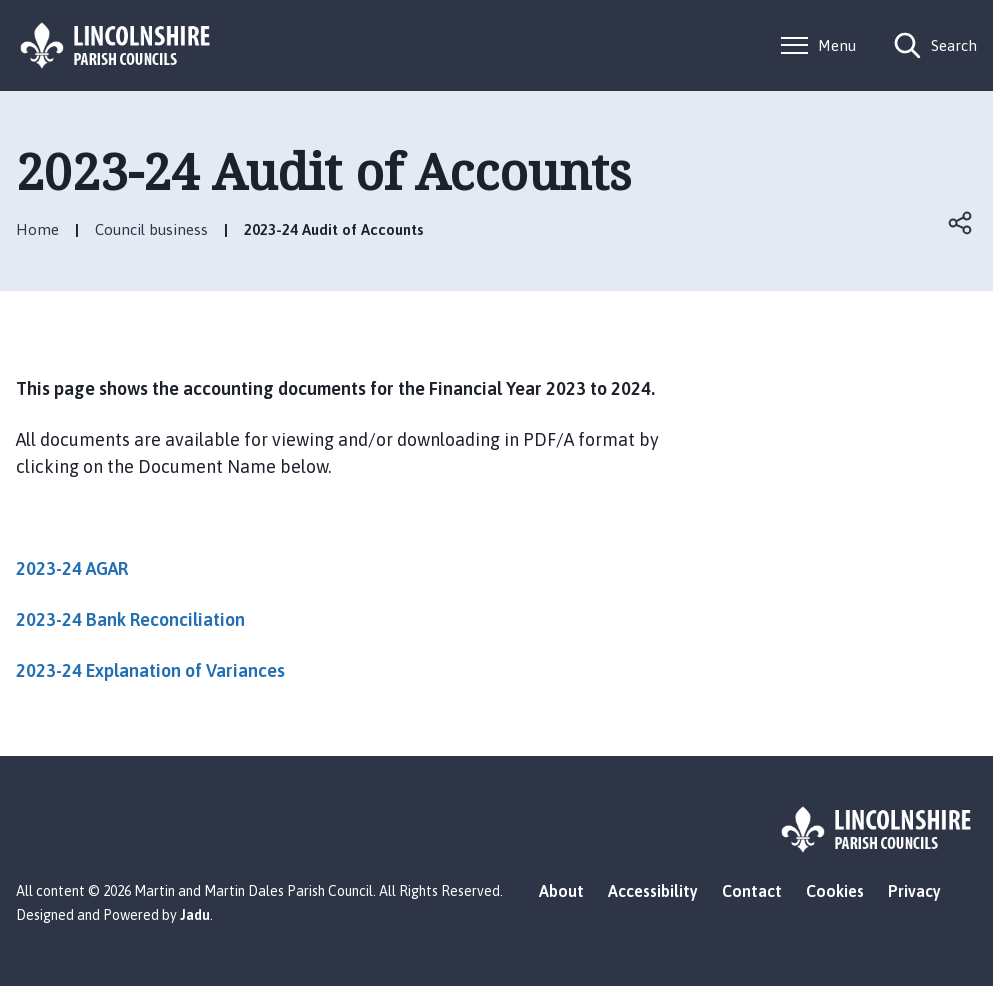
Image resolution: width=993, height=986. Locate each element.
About (561, 891)
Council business (151, 229)
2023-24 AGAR (72, 568)
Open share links (961, 223)
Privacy (914, 891)
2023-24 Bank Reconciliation (130, 619)
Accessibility (653, 891)
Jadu (195, 915)
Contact (752, 891)
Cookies (835, 891)
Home (37, 229)
